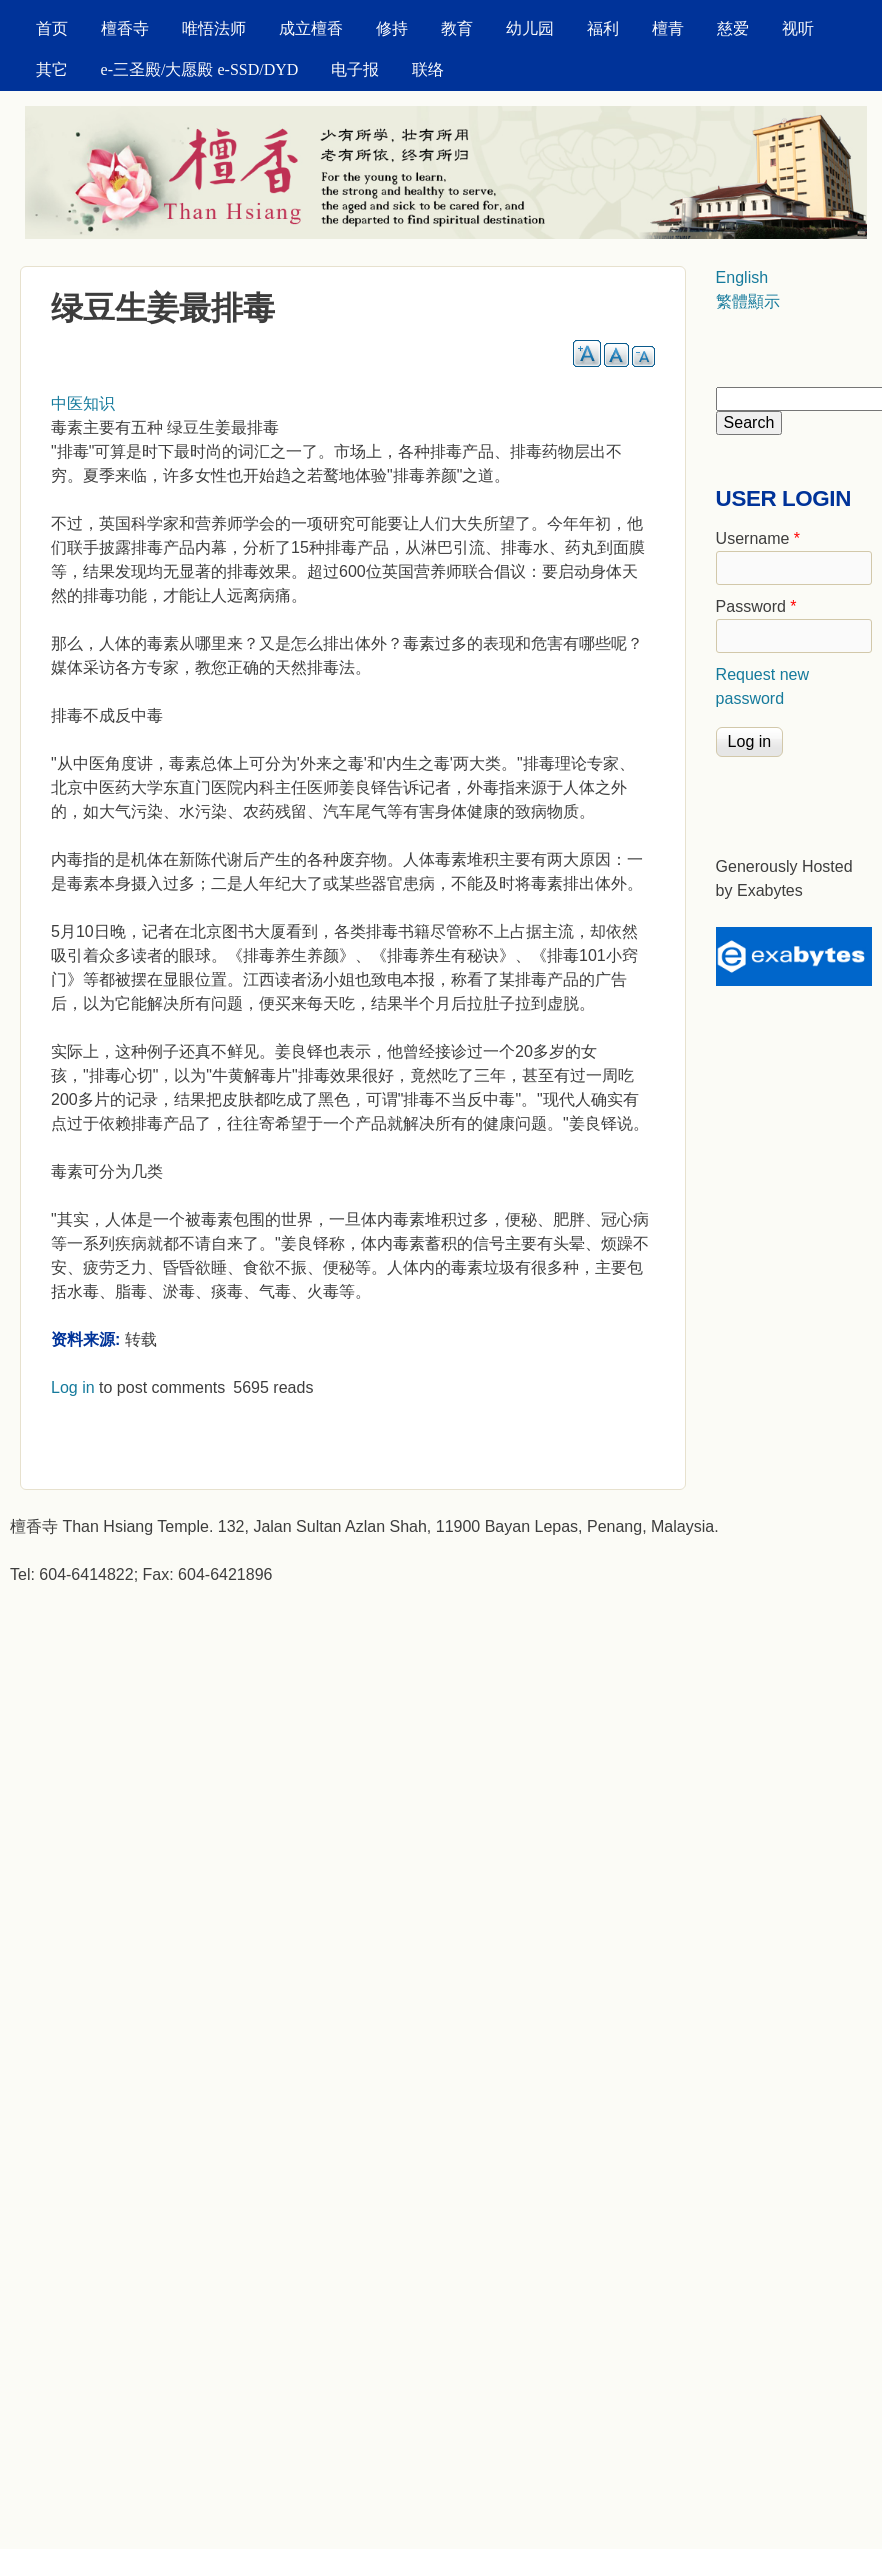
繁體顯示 (748, 301)
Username (758, 538)
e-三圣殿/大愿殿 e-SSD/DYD (200, 69)
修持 (392, 28)
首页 (52, 28)
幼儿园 (530, 28)
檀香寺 (125, 28)
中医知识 (83, 403)
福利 (603, 28)
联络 (428, 69)
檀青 (668, 28)
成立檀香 (311, 28)
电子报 (355, 69)
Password (756, 606)
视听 (798, 28)
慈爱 (733, 28)
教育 (457, 28)
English (742, 277)
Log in (73, 1387)
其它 (52, 69)
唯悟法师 (214, 28)
